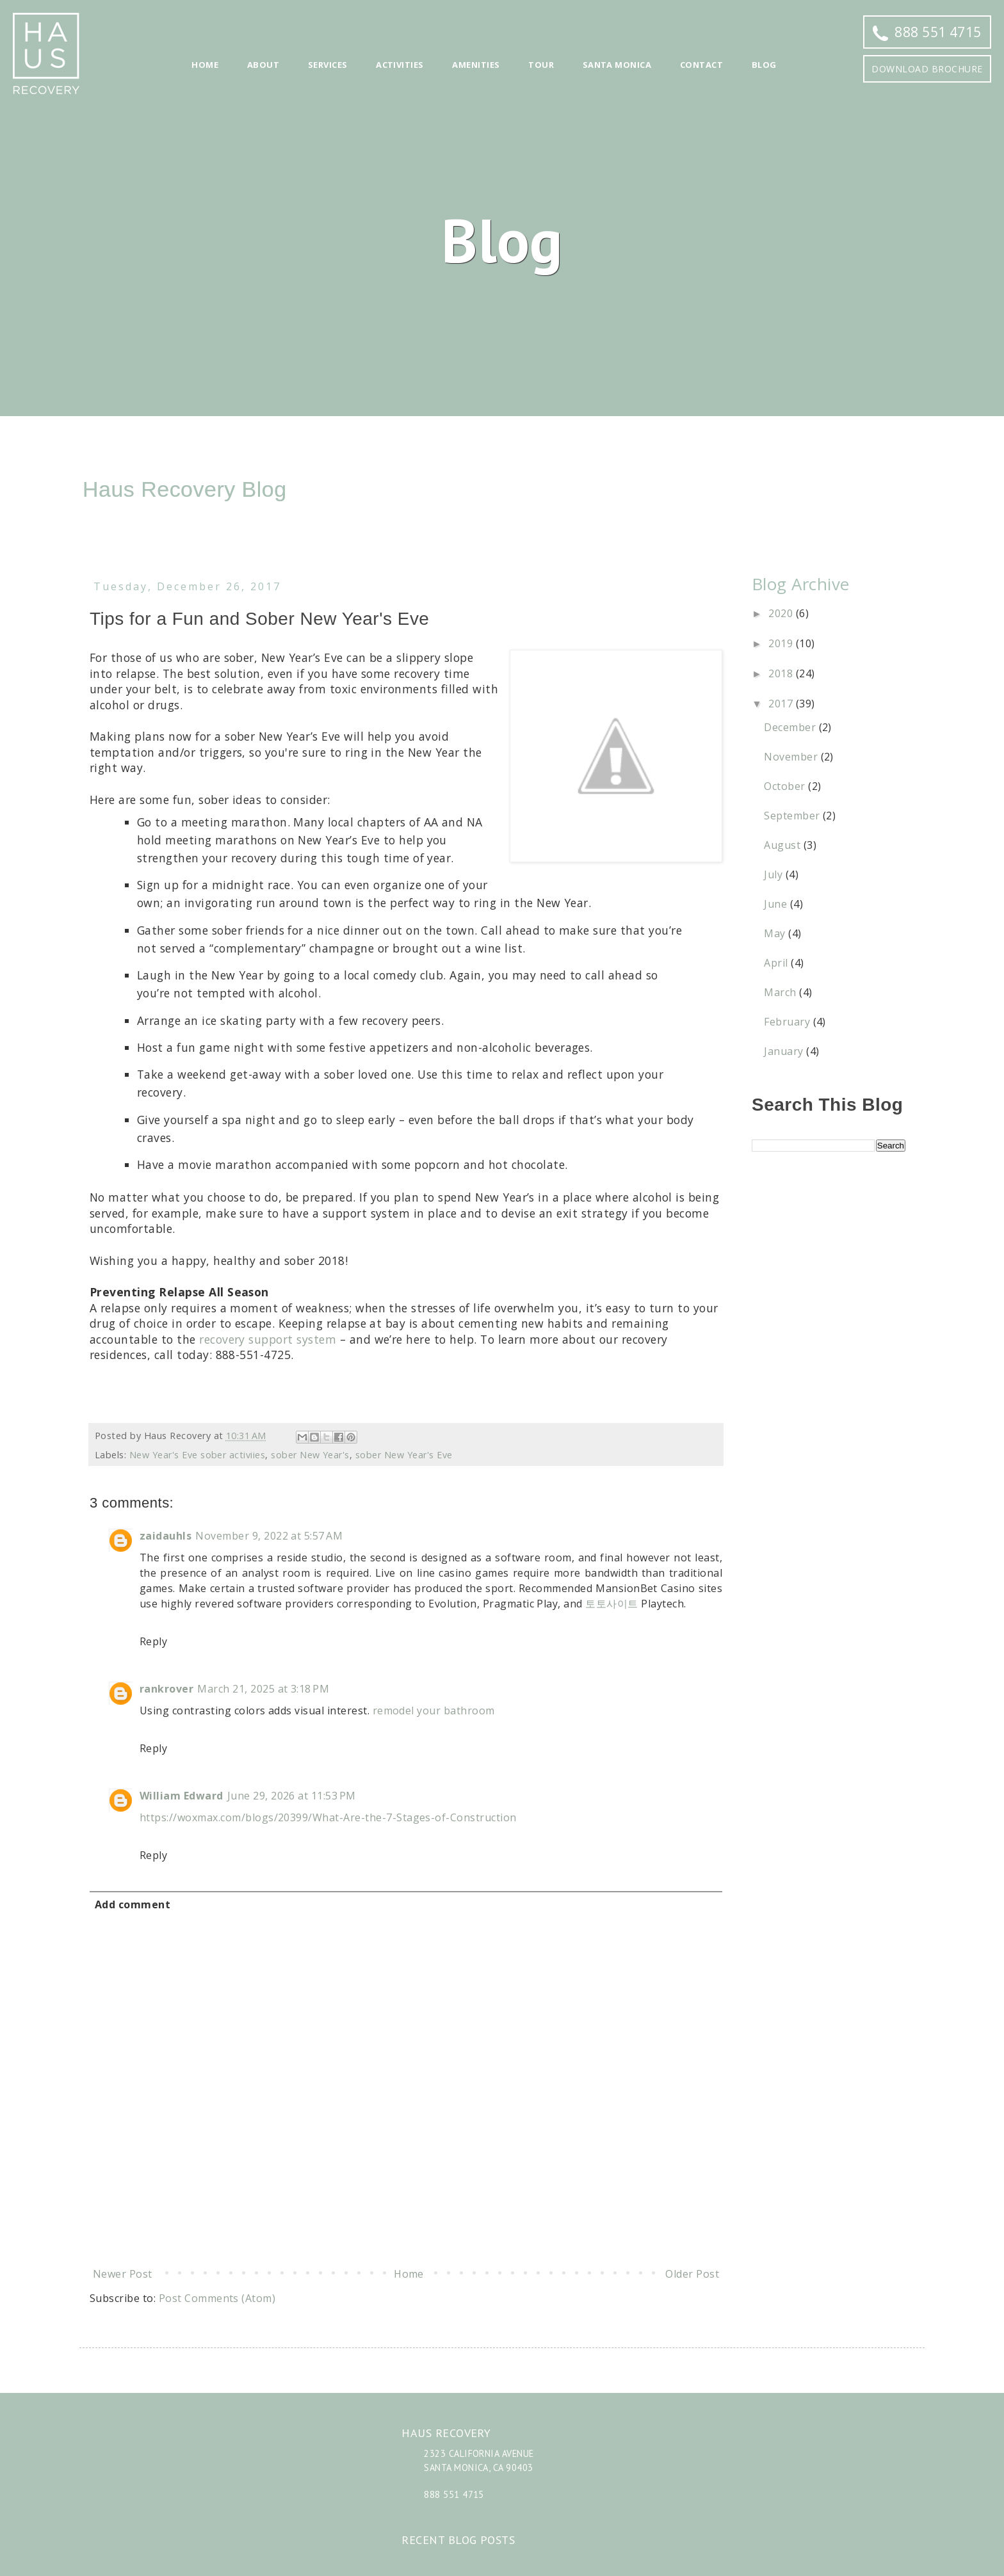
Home (204, 64)
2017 (781, 703)
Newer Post (122, 2274)
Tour (541, 64)
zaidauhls (165, 1536)
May (776, 933)
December (791, 727)
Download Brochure (926, 69)
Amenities (475, 64)
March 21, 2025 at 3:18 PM (263, 1689)
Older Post (692, 2274)
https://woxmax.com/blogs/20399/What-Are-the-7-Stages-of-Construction (328, 1817)
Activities (400, 64)
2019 (781, 643)
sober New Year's (310, 1455)
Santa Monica (617, 64)
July (774, 874)
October (786, 786)
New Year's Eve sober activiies (197, 1455)
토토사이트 (611, 1604)
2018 (781, 673)
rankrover (166, 1689)
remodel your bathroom (434, 1710)
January (785, 1051)
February (788, 1022)
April (777, 963)
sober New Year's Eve (404, 1455)
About (263, 64)
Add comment (132, 1904)
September (793, 816)
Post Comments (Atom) (217, 2298)
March (781, 992)
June (776, 904)
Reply (153, 1641)
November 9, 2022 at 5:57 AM (269, 1536)
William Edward (181, 1796)
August (783, 845)
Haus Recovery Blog (185, 489)
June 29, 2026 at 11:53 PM (291, 1796)
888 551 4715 (927, 32)
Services (328, 64)
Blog (764, 64)
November (792, 757)
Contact (701, 64)
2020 (781, 613)
